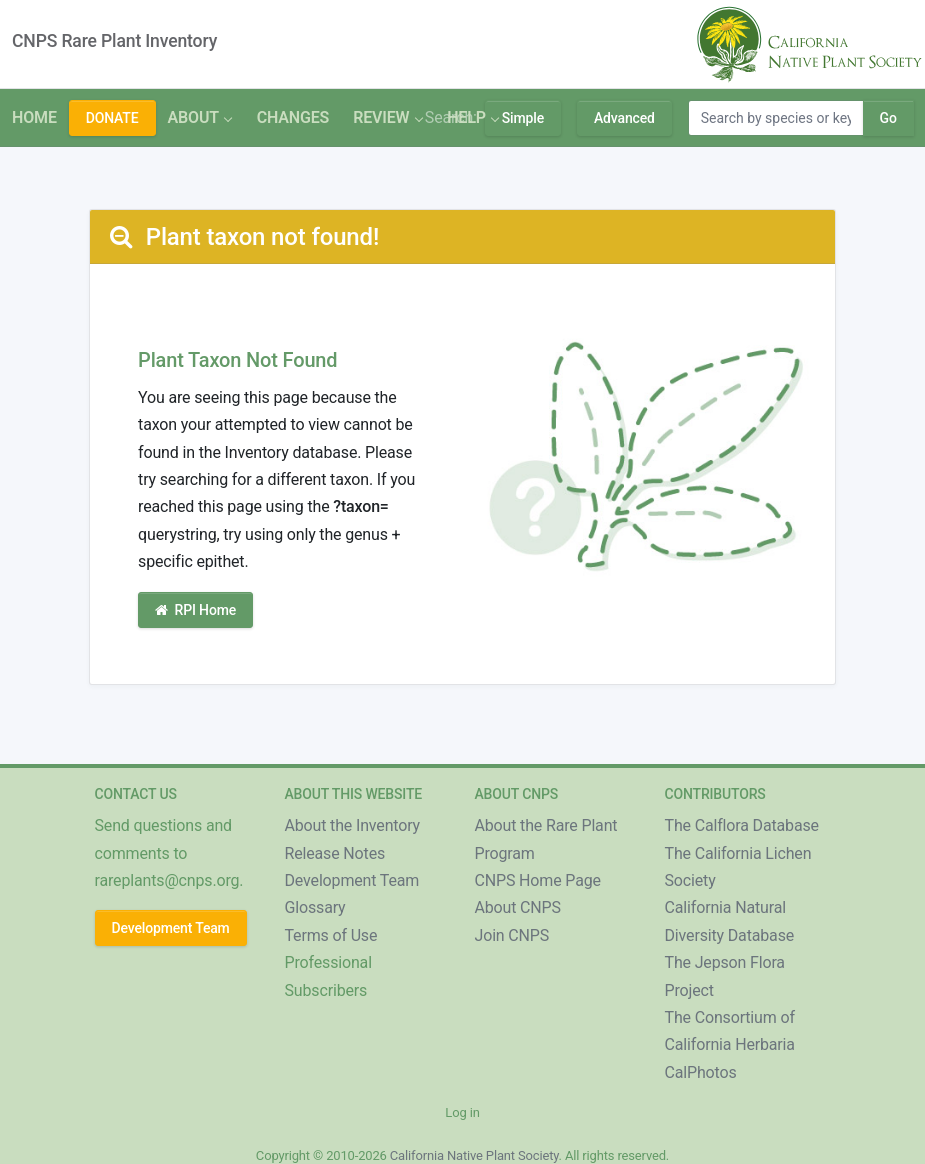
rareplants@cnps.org (167, 880)
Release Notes (335, 853)
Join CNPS (512, 935)
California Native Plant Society (474, 1155)
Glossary (315, 907)
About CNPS (518, 907)
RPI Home (195, 610)
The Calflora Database (742, 825)
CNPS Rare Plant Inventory (114, 41)
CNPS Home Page (538, 880)
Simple (523, 118)
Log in (462, 1112)
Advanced (624, 118)
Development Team (171, 928)
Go (888, 118)
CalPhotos (701, 1072)
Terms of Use (331, 935)
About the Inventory (353, 825)
